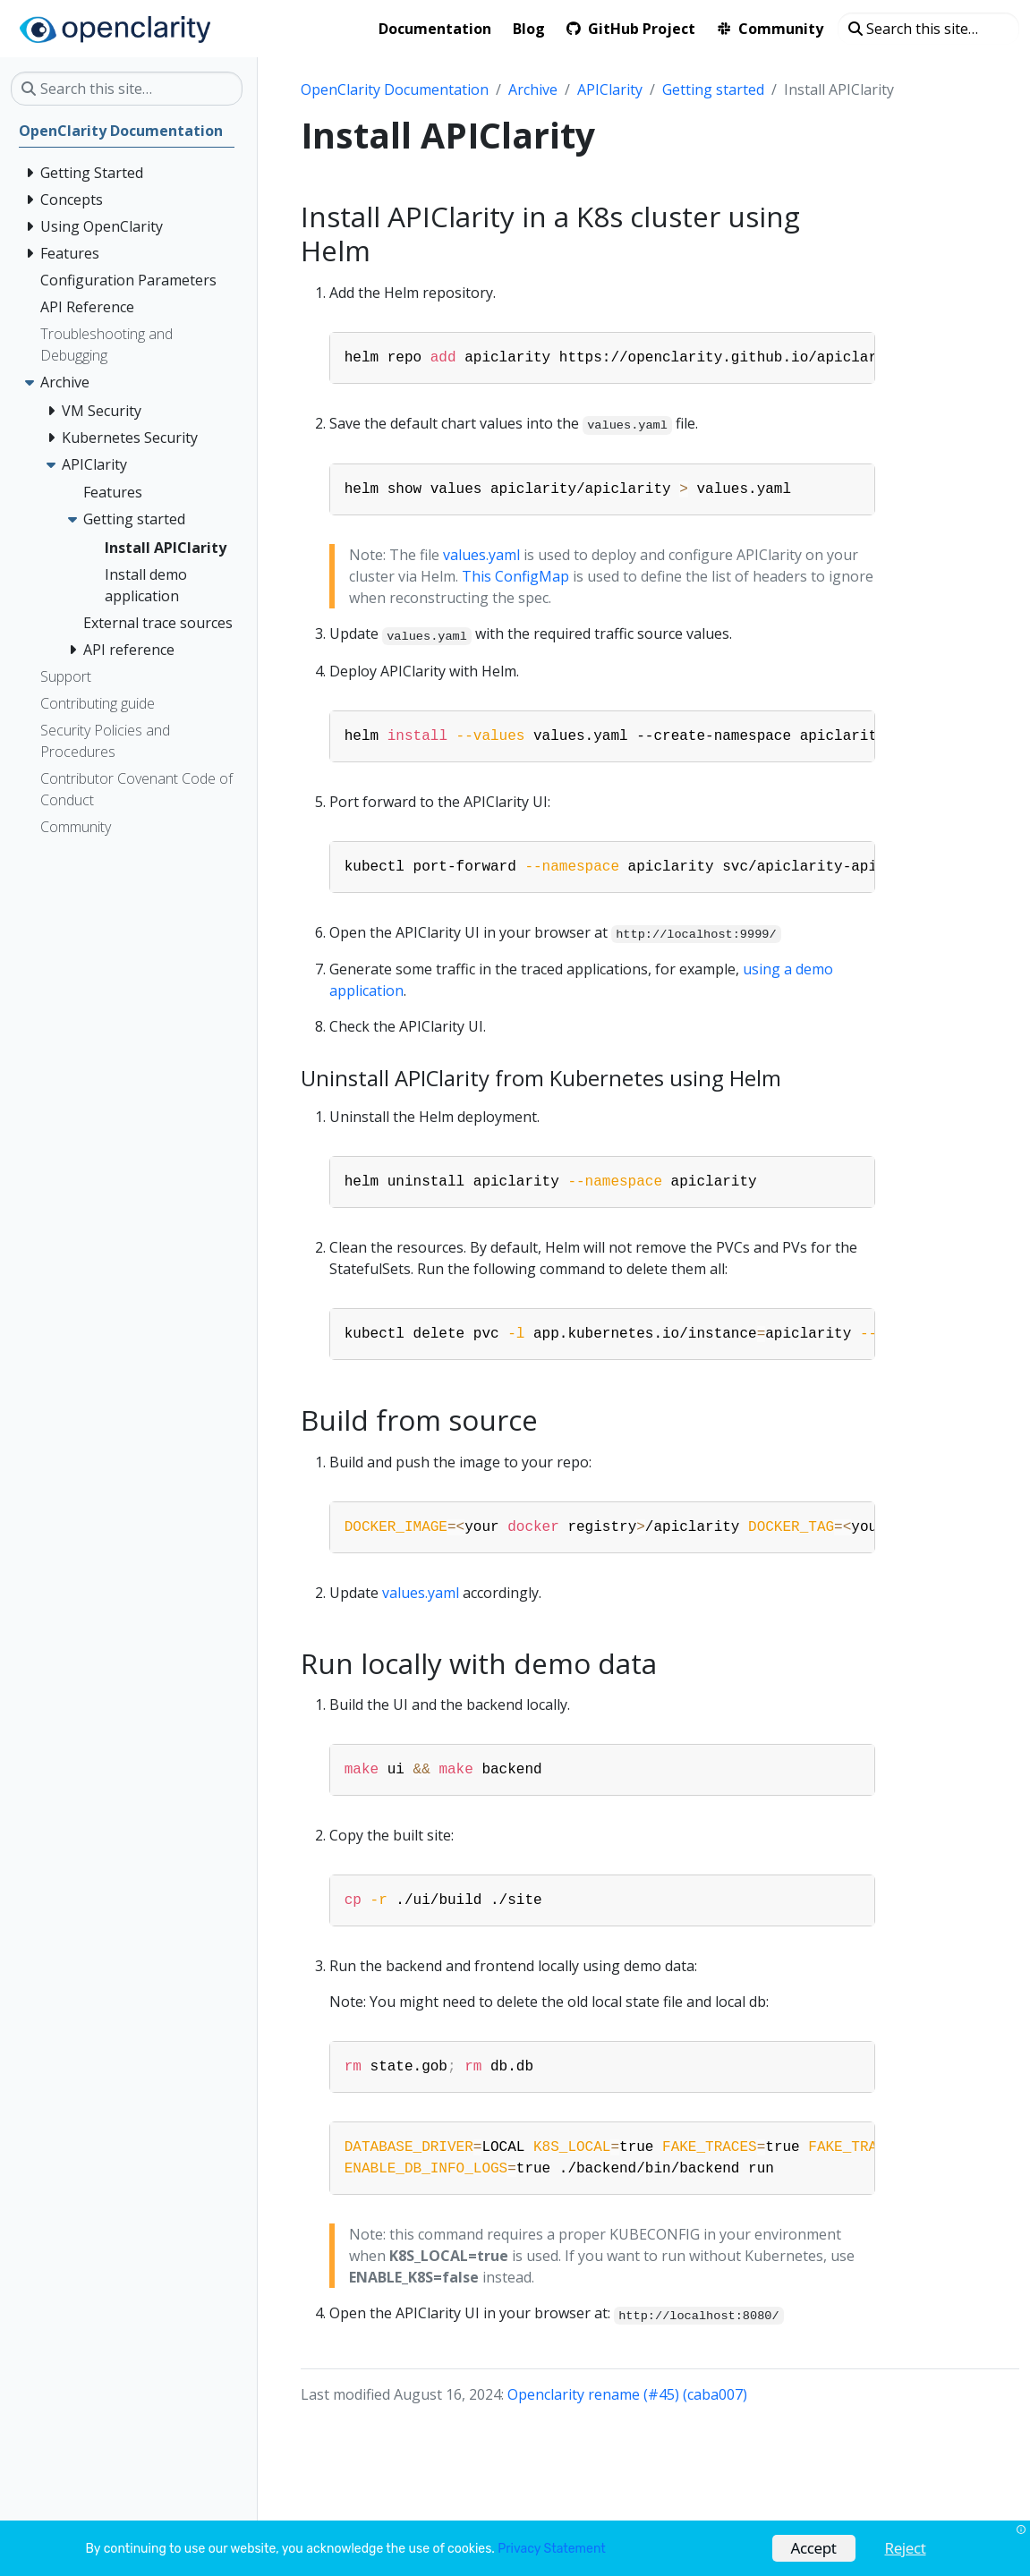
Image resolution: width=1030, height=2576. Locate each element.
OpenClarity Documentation (395, 89)
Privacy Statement (551, 2548)
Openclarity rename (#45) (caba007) (627, 2394)
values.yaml (481, 555)
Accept (814, 2548)
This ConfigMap (515, 576)
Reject (905, 2548)
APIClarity (610, 89)
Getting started (713, 89)
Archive (533, 89)
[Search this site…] (928, 29)
